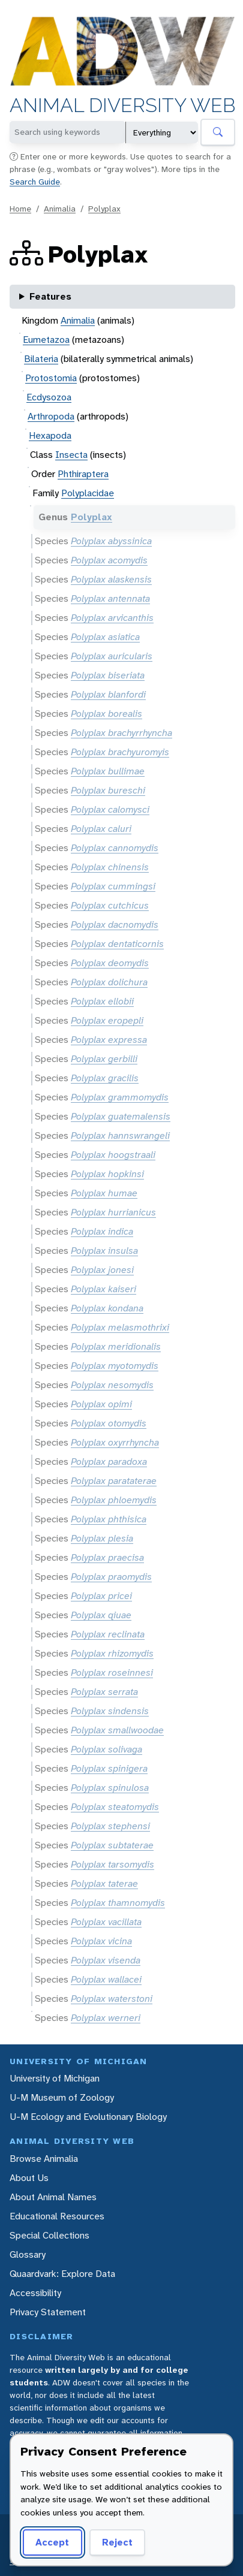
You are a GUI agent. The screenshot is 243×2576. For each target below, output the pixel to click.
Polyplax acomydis (109, 560)
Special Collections (49, 2235)
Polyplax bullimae (108, 771)
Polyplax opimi (101, 1404)
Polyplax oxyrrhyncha (115, 1442)
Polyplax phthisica (108, 1519)
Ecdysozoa (48, 397)
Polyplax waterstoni (111, 1998)
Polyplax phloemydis (114, 1500)
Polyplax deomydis (110, 963)
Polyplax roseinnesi (112, 1672)
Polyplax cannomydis (114, 847)
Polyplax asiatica (105, 637)
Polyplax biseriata (108, 675)
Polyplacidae (87, 493)
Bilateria (41, 358)
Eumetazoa (46, 339)
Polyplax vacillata (106, 1922)
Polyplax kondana (107, 1308)
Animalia (60, 208)
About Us (29, 2177)
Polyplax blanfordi (108, 694)
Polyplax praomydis (111, 1576)
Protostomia (51, 378)
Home (20, 208)
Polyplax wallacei (106, 1979)
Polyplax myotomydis (114, 1365)
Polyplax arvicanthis (112, 617)
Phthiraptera (83, 473)
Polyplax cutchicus (110, 905)
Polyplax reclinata (108, 1634)
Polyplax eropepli (107, 1020)
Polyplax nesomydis (112, 1385)
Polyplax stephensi (110, 1826)
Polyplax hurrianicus (113, 1212)
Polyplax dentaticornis (117, 943)
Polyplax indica (102, 1231)
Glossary (28, 2254)
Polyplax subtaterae (112, 1845)
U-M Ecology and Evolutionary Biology (88, 2116)
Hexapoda (50, 435)
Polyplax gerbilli (104, 1058)
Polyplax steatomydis (115, 1806)
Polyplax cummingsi (113, 886)
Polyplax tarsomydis (112, 1864)
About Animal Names (53, 2197)
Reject (113, 2542)
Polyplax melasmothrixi (120, 1327)
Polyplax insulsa (104, 1250)
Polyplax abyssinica (111, 541)
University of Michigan (55, 2078)
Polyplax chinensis (110, 867)
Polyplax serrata (104, 1691)
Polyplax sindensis (110, 1711)
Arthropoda (51, 416)
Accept (50, 2542)
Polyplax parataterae (114, 1480)
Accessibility (35, 2293)
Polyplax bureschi (108, 790)
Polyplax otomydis (108, 1423)
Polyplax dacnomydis (114, 924)
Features (50, 296)
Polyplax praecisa (107, 1557)
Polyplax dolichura (109, 982)
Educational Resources (57, 2216)
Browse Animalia (44, 2158)
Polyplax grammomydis (120, 1097)
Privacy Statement (48, 2312)
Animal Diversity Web (122, 106)
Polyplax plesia (102, 1538)
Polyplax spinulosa (110, 1787)
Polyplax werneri (105, 2017)
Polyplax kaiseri (103, 1289)
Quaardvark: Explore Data (62, 2273)
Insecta (71, 454)
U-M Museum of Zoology (62, 2097)
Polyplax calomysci (110, 809)
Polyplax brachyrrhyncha (121, 732)
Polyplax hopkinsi (107, 1174)
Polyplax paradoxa (109, 1461)
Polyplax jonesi (102, 1269)
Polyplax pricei (101, 1595)
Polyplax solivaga (106, 1749)
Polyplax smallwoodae (117, 1730)
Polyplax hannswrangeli (120, 1135)
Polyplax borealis (106, 713)
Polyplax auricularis (111, 656)
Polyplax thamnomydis (118, 1902)
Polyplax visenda (105, 1960)
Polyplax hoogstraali (113, 1154)
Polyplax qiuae (101, 1615)
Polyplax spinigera (109, 1768)
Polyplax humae (104, 1193)
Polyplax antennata (110, 598)
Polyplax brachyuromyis (120, 752)
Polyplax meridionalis (116, 1346)
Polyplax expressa (109, 1039)
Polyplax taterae (104, 1883)
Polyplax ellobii (102, 1001)
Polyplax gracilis (105, 1078)
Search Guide (35, 181)
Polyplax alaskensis (111, 579)
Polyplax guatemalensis (120, 1116)
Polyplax (104, 208)
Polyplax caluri (101, 828)
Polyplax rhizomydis (112, 1653)
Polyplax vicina (101, 1941)
